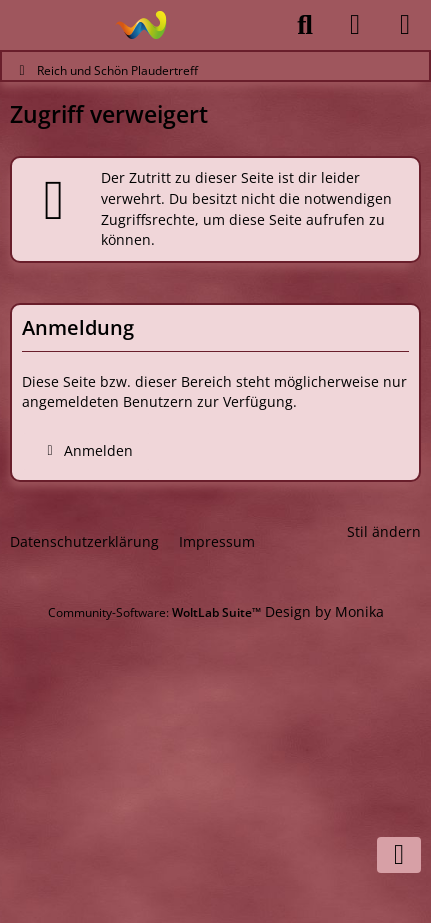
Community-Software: (154, 612)
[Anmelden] (355, 25)
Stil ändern (384, 531)
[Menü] (405, 25)
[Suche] (305, 25)
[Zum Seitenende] (399, 855)
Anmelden (86, 450)
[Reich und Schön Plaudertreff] (140, 25)
